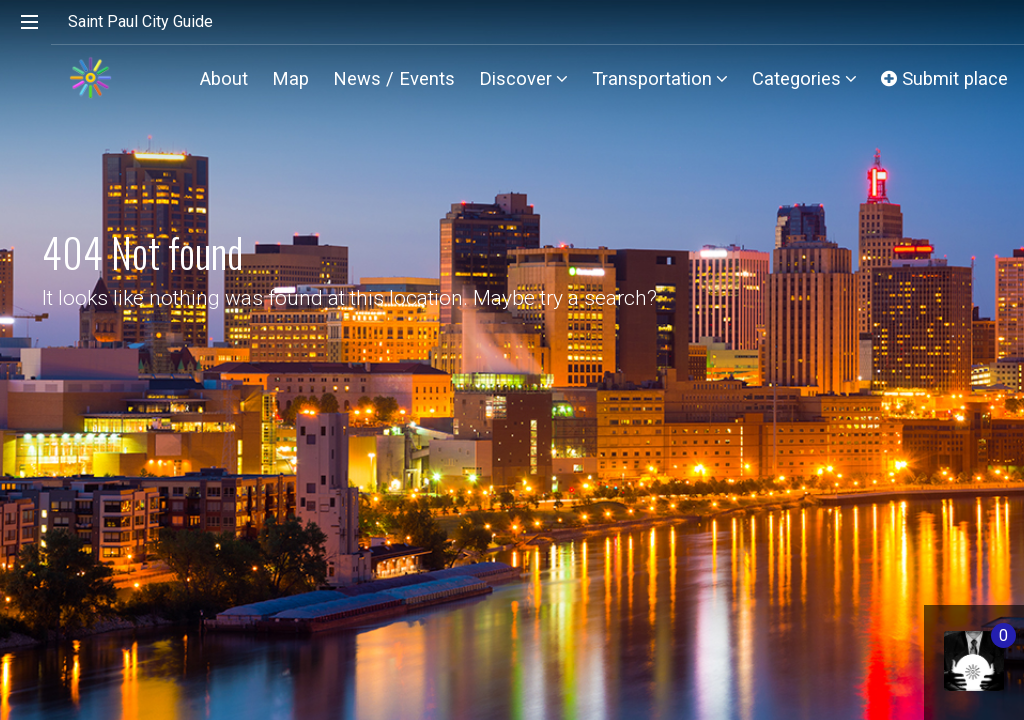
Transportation (660, 78)
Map (290, 78)
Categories (804, 78)
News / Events (394, 78)
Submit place (944, 78)
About (224, 78)
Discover (523, 78)
